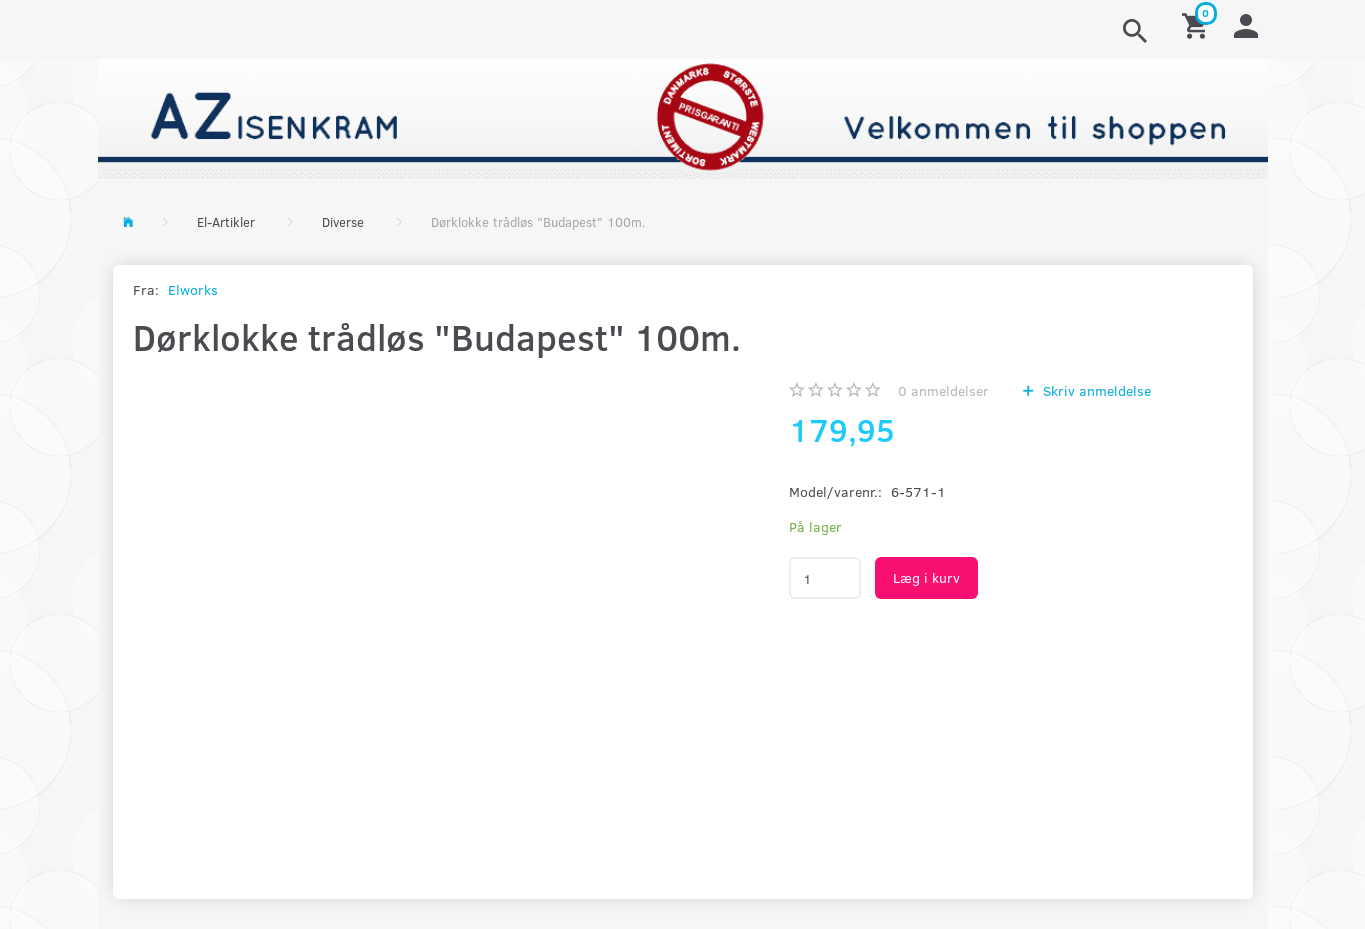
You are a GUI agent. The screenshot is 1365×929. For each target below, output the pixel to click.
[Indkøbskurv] (1198, 24)
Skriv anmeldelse (1095, 390)
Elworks (193, 289)
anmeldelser (943, 390)
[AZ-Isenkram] (683, 116)
